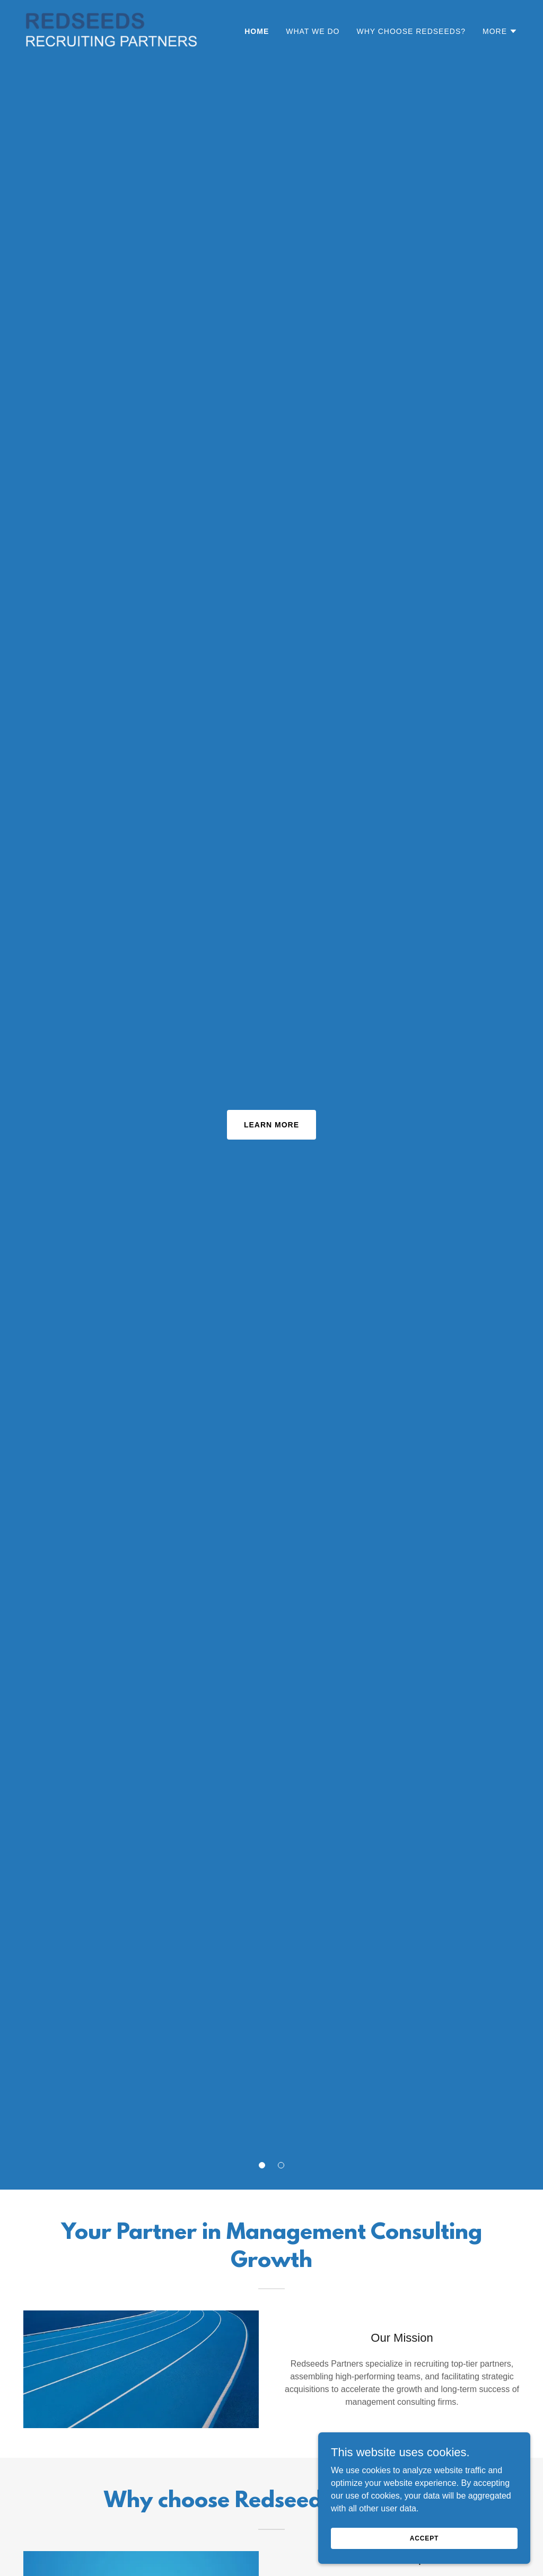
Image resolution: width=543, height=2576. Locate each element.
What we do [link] (312, 31)
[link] (111, 29)
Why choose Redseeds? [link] (411, 31)
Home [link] (256, 31)
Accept (424, 2538)
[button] (262, 2165)
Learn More (271, 1125)
